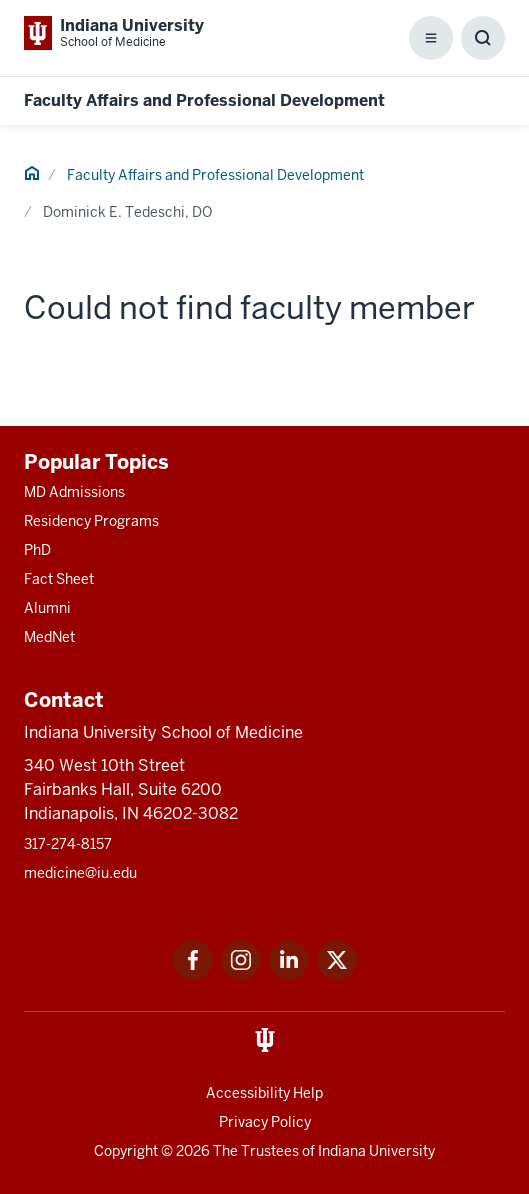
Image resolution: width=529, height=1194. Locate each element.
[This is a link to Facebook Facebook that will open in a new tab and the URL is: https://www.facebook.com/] (193, 974)
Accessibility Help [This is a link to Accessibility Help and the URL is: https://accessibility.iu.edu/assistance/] (264, 1093)
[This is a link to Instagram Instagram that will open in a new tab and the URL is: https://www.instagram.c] (241, 974)
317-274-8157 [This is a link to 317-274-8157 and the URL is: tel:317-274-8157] (68, 844)
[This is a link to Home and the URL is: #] (32, 176)
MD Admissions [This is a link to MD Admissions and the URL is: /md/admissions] (74, 492)
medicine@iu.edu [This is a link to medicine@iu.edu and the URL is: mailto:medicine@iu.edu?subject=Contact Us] (80, 873)
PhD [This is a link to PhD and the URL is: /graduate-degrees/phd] (37, 550)
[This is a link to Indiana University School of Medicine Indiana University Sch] (114, 33)
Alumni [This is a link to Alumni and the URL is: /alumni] (47, 608)
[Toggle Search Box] (483, 38)
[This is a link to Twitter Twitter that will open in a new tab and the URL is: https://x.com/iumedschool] (337, 974)
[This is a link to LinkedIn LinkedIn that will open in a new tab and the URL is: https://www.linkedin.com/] (289, 974)
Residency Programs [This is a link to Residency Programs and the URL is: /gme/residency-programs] (91, 521)
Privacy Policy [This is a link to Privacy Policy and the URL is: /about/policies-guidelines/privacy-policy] (265, 1122)
